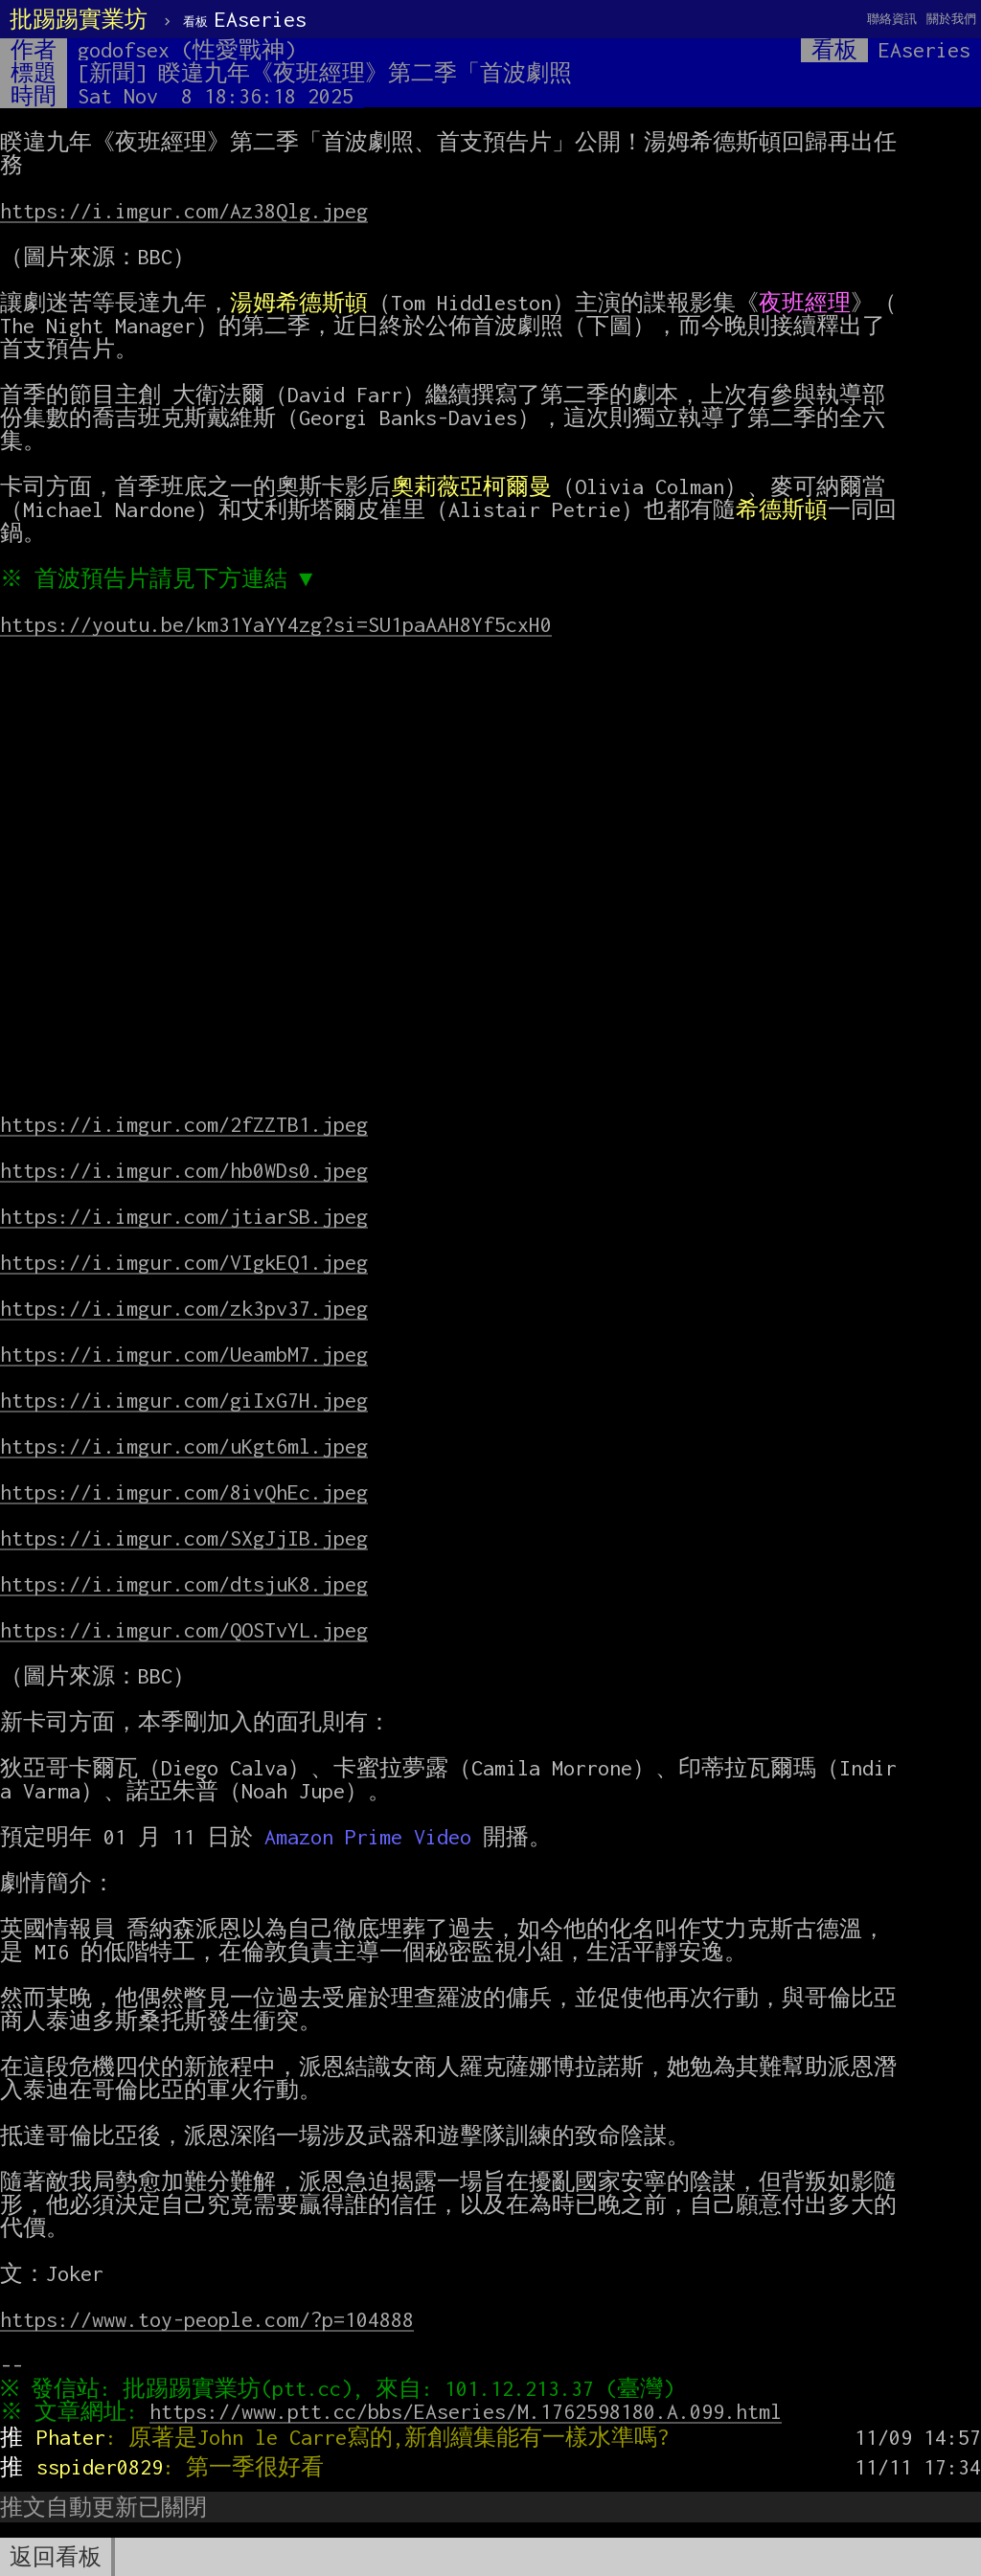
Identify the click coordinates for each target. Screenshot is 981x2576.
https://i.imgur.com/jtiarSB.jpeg (184, 1216)
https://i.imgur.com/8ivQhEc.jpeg (184, 1492)
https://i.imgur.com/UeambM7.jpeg (184, 1354)
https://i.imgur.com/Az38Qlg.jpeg (184, 210)
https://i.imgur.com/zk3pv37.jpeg (184, 1308)
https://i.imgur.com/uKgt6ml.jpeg (184, 1446)
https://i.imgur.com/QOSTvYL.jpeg (184, 1629)
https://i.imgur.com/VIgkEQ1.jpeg (184, 1262)
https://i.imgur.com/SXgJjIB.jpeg (184, 1537)
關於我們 (951, 18)
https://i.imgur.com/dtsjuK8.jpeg (184, 1583)
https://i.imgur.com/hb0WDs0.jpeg (184, 1170)
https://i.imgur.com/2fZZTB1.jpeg (184, 1124)
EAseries (245, 19)
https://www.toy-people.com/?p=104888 (207, 2319)
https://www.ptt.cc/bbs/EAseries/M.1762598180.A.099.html (470, 2411)
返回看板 (56, 2556)
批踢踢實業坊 (79, 19)
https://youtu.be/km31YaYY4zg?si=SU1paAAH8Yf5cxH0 (276, 624)
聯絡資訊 (892, 18)
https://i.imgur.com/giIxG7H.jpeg (184, 1400)
